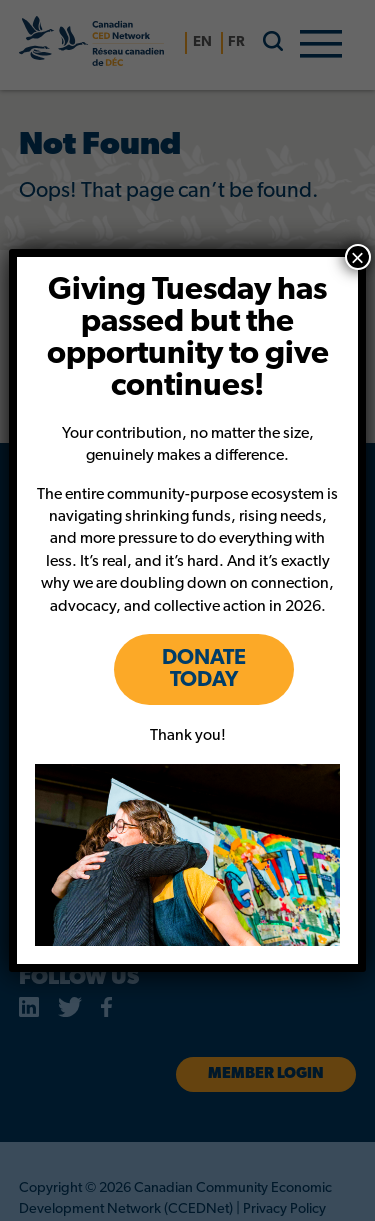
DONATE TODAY (204, 669)
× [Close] (358, 257)
